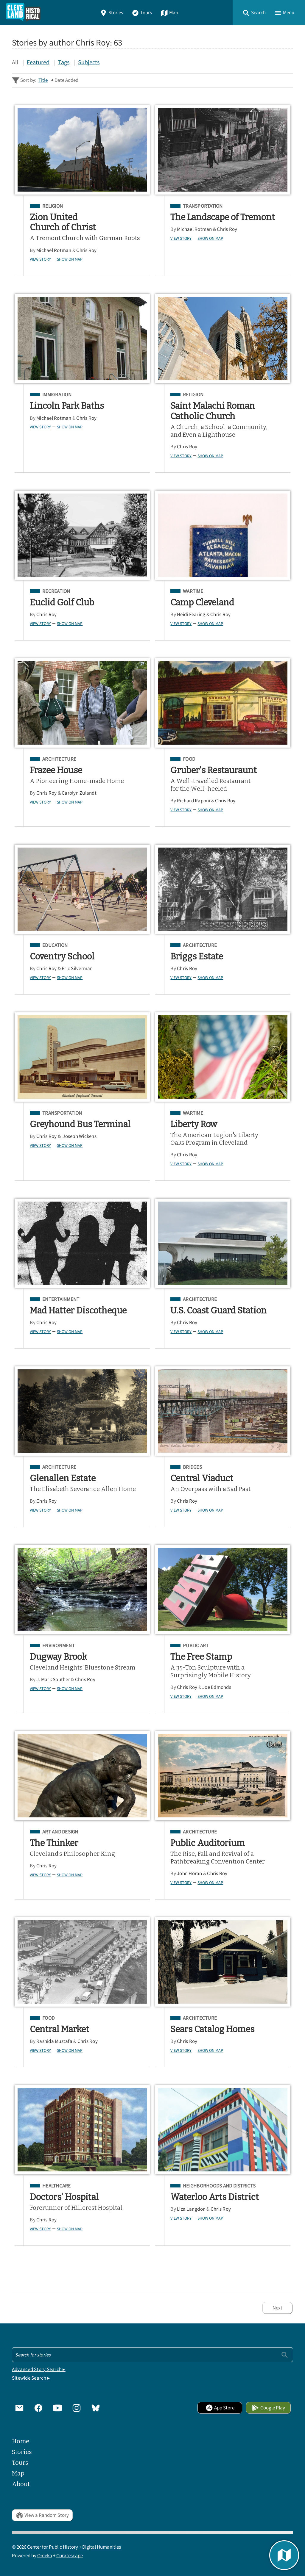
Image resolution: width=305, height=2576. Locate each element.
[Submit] (285, 2354)
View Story (40, 259)
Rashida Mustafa (54, 2041)
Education (55, 945)
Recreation (56, 591)
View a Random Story (42, 2515)
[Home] (23, 12)
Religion (52, 206)
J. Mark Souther (53, 1679)
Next (277, 2308)
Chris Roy (86, 250)
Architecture (59, 759)
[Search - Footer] (152, 2354)
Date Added (66, 80)
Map (169, 13)
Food (189, 759)
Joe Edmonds (216, 1687)
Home (20, 2441)
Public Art (196, 1646)
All (15, 62)
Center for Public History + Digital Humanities (74, 2547)
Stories (111, 13)
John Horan (189, 1873)
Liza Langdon (191, 2209)
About (21, 2484)
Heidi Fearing (191, 614)
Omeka (44, 2555)
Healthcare (56, 2186)
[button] (254, 12)
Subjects (88, 62)
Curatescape (69, 2555)
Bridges (192, 1467)
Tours (142, 13)
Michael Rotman (53, 250)
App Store (220, 2408)
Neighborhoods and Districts (219, 2186)
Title (43, 80)
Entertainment (60, 1299)
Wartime (193, 591)
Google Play (268, 2408)
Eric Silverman (77, 968)
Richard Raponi (193, 801)
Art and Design (60, 1832)
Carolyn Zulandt (79, 793)
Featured (38, 62)
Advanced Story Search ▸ (39, 2369)
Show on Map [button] (70, 259)
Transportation (203, 206)
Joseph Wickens (79, 1136)
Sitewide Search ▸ (31, 2378)
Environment (58, 1646)
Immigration (56, 395)
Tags (63, 62)
